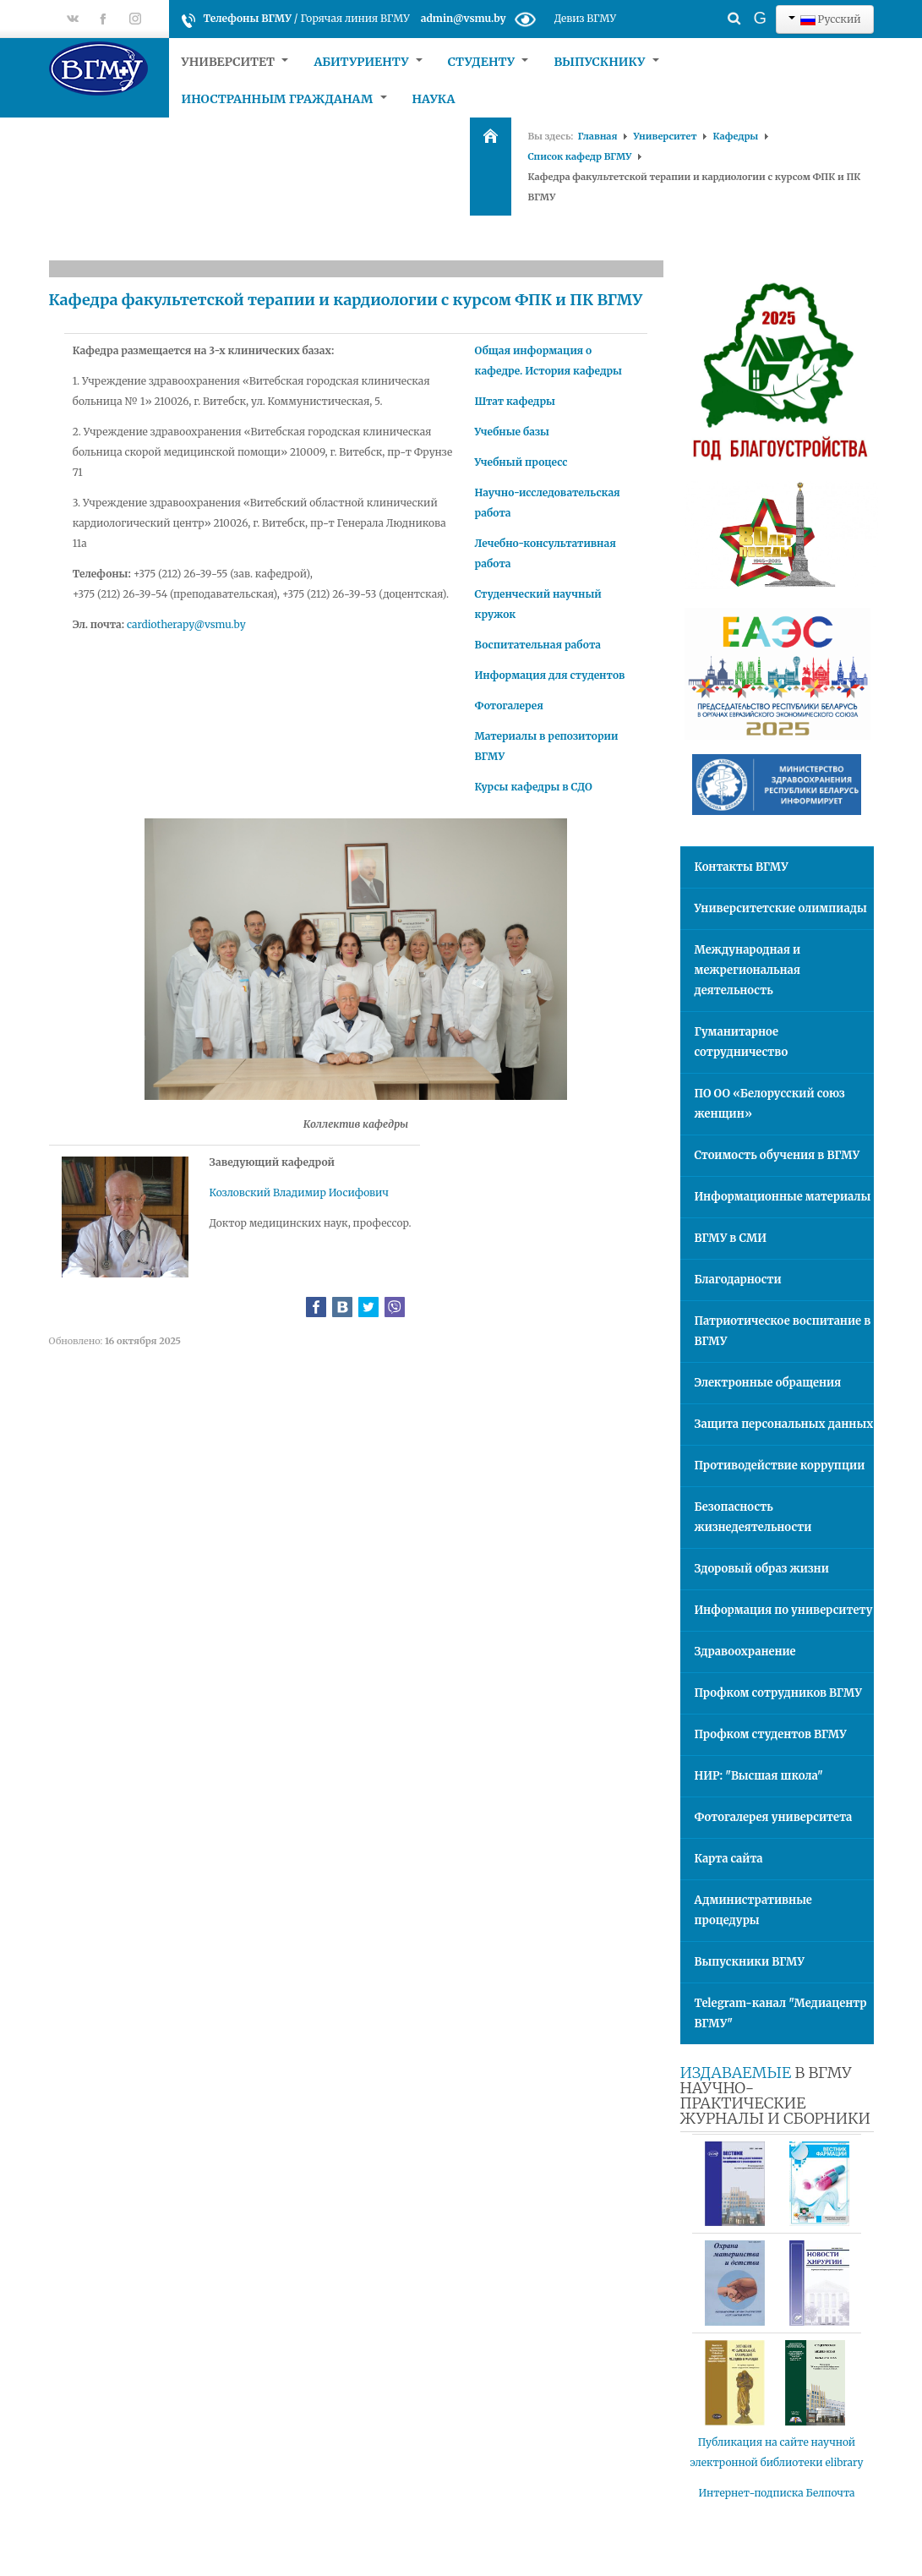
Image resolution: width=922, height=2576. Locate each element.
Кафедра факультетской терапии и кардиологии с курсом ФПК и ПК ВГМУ (346, 299)
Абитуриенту (368, 61)
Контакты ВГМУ (741, 867)
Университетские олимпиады (781, 908)
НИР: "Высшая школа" (759, 1776)
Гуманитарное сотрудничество (741, 1042)
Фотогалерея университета (774, 1817)
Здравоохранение (745, 1651)
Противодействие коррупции (780, 1465)
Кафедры (735, 136)
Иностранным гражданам (284, 99)
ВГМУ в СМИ (731, 1238)
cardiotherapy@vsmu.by (186, 624)
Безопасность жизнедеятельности (753, 1517)
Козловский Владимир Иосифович (299, 1192)
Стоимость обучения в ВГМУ (777, 1155)
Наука (434, 99)
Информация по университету (784, 1610)
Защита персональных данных (784, 1424)
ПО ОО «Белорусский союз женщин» (770, 1103)
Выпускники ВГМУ (750, 1962)
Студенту (488, 61)
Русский (824, 19)
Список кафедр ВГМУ (580, 156)
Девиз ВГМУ (585, 18)
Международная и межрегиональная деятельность (748, 970)
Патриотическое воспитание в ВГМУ (783, 1331)
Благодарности (738, 1279)
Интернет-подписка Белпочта (777, 2492)
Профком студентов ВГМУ (771, 1734)
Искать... (704, 4)
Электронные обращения (768, 1383)
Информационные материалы (783, 1197)
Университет (235, 61)
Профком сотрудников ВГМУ (778, 1693)
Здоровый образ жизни (762, 1568)
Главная (597, 136)
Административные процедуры (753, 1910)
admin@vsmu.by (463, 18)
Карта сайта (729, 1858)
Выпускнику (606, 61)
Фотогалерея (508, 705)
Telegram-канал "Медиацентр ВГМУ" (781, 2013)
